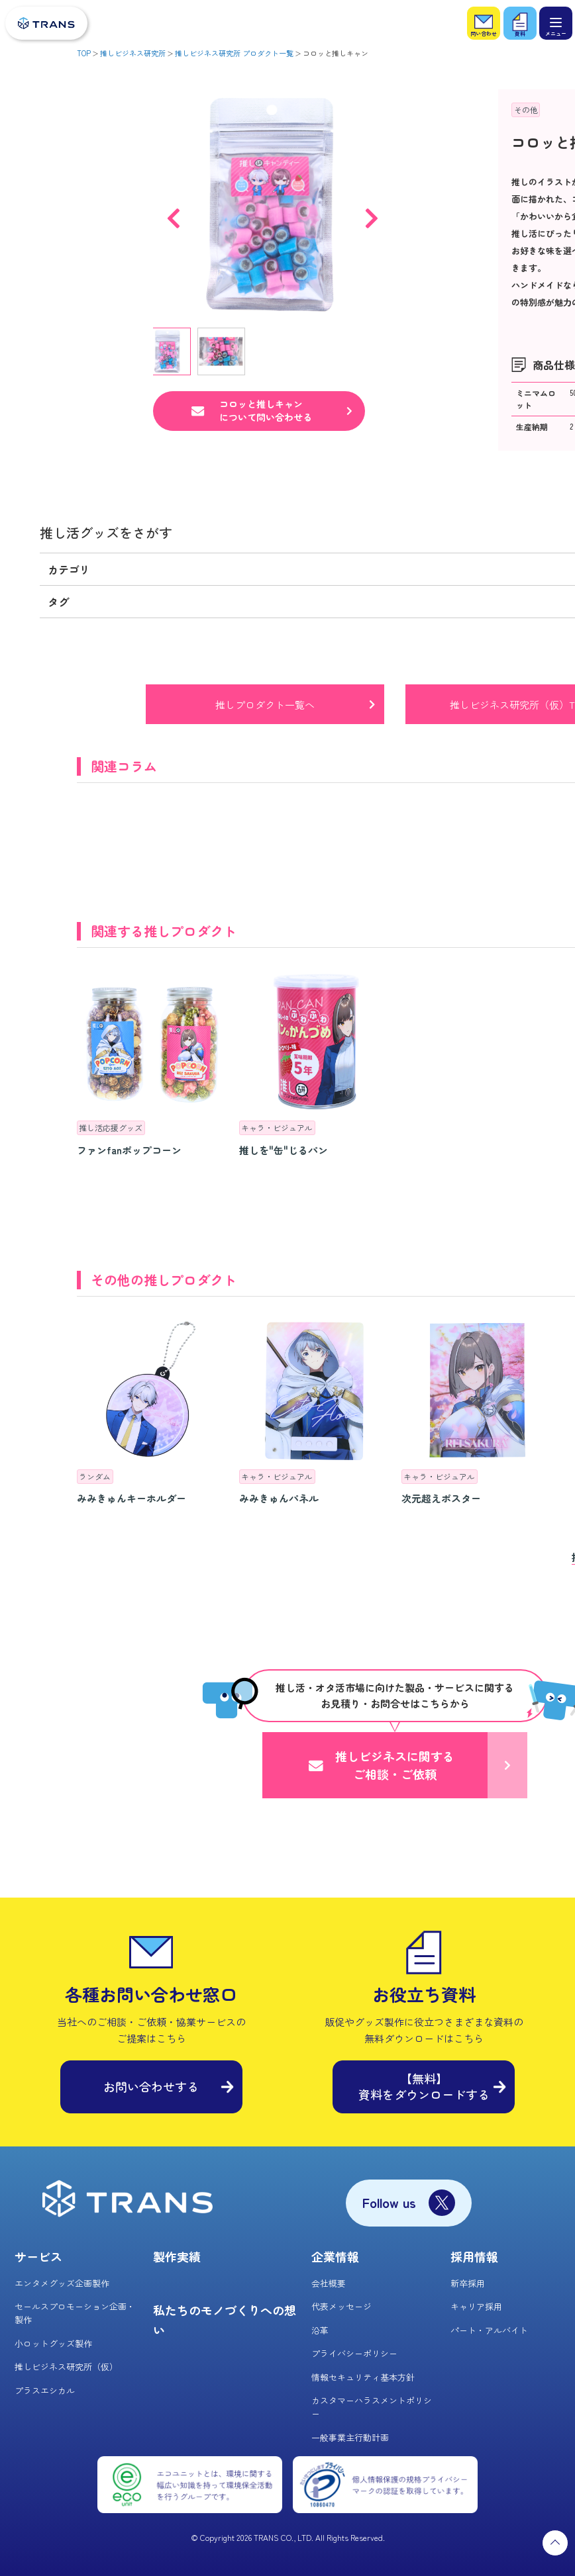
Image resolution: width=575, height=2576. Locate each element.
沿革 (320, 2330)
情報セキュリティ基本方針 (363, 2377)
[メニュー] (555, 23)
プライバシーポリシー (354, 2353)
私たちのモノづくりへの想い (224, 2320)
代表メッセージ (341, 2306)
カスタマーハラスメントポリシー (371, 2407)
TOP (84, 53)
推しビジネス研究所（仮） (66, 2366)
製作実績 (177, 2256)
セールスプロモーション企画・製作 (75, 2313)
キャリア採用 (476, 2306)
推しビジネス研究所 (133, 53)
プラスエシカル (45, 2390)
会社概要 (328, 2283)
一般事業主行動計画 (350, 2437)
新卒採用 (467, 2283)
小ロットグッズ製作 (53, 2343)
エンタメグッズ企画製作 (62, 2283)
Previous (173, 212)
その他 (526, 109)
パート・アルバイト (489, 2330)
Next (372, 211)
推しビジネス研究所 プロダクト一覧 (234, 53)
